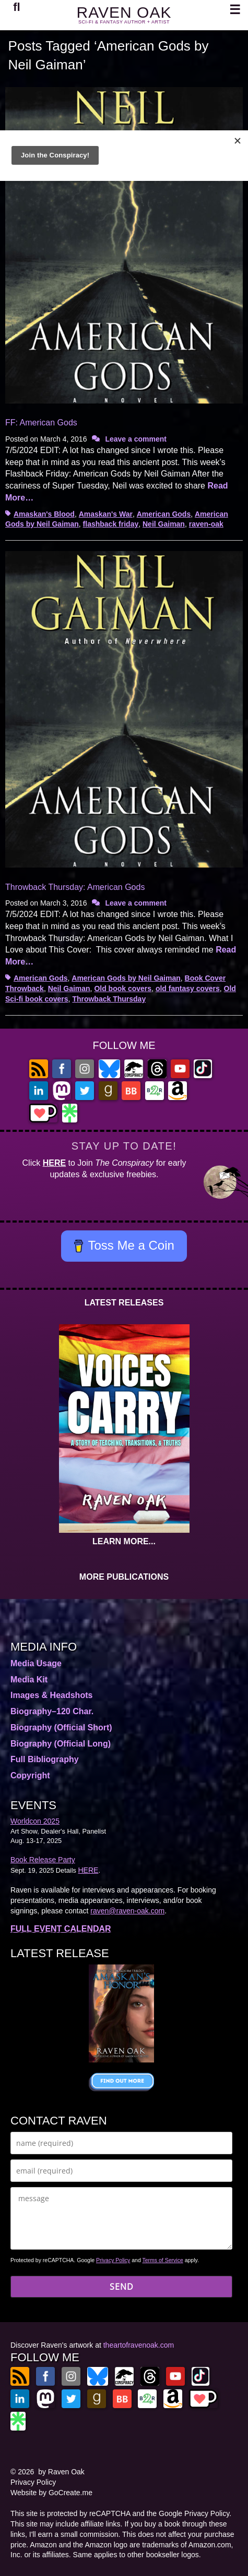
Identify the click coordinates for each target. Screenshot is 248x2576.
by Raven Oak (61, 2472)
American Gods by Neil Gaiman (126, 978)
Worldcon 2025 (35, 1821)
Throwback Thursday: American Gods (75, 887)
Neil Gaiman (164, 524)
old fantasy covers (188, 988)
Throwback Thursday (109, 999)
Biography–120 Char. (51, 1711)
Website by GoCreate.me (51, 2492)
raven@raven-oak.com (127, 1911)
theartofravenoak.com (138, 2345)
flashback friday (111, 524)
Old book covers (122, 988)
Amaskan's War (106, 514)
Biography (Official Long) (60, 1743)
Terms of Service (163, 2260)
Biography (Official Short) (61, 1727)
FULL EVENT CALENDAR (60, 1928)
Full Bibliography (44, 1759)
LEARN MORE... (124, 1541)
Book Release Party (42, 1859)
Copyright (30, 1775)
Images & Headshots (51, 1695)
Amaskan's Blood (44, 514)
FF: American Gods (41, 422)
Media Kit (29, 1679)
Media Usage (36, 1663)
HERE (54, 1162)
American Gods (164, 514)
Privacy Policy (113, 2260)
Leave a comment (136, 439)
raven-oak (206, 524)
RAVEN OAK (124, 12)
